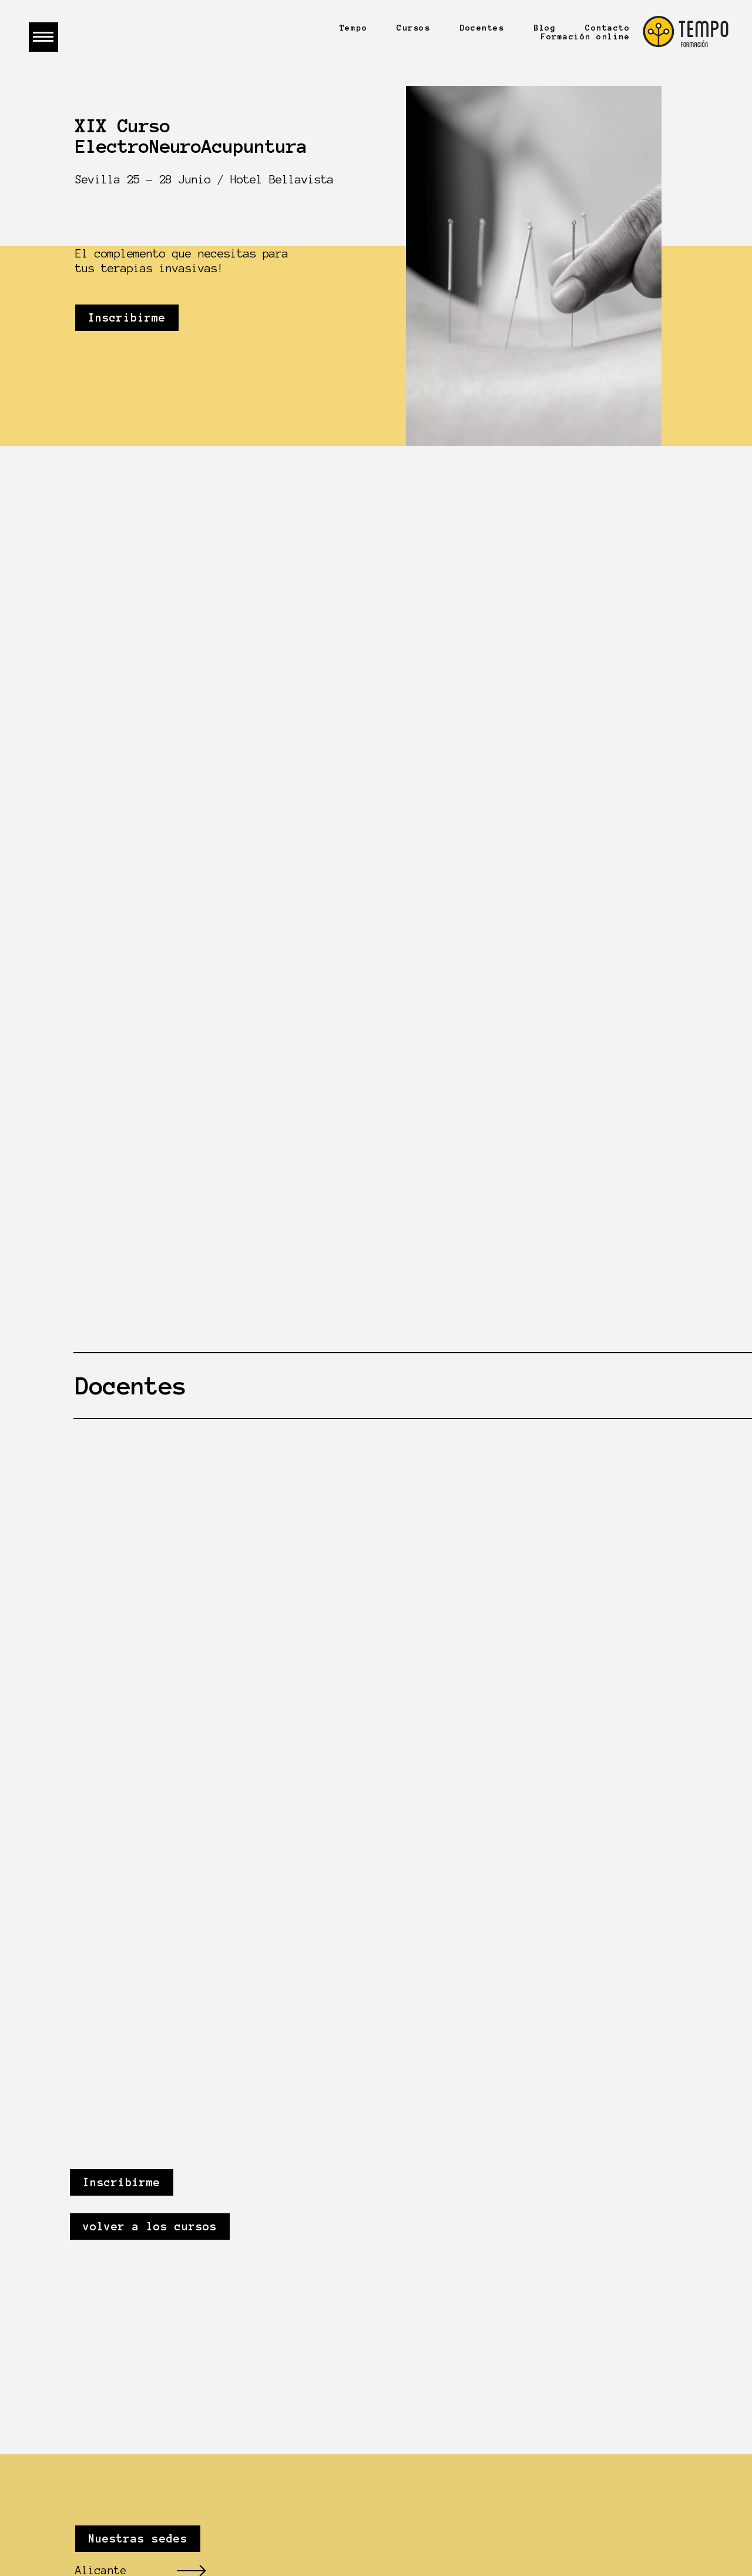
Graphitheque (547, 2451)
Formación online (585, 36)
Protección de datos (615, 2465)
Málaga (94, 2348)
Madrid (94, 2300)
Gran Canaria (114, 2372)
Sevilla (97, 2325)
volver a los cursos (157, 1932)
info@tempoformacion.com (149, 2465)
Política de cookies (512, 2479)
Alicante (101, 2277)
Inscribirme (127, 318)
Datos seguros (493, 2465)
